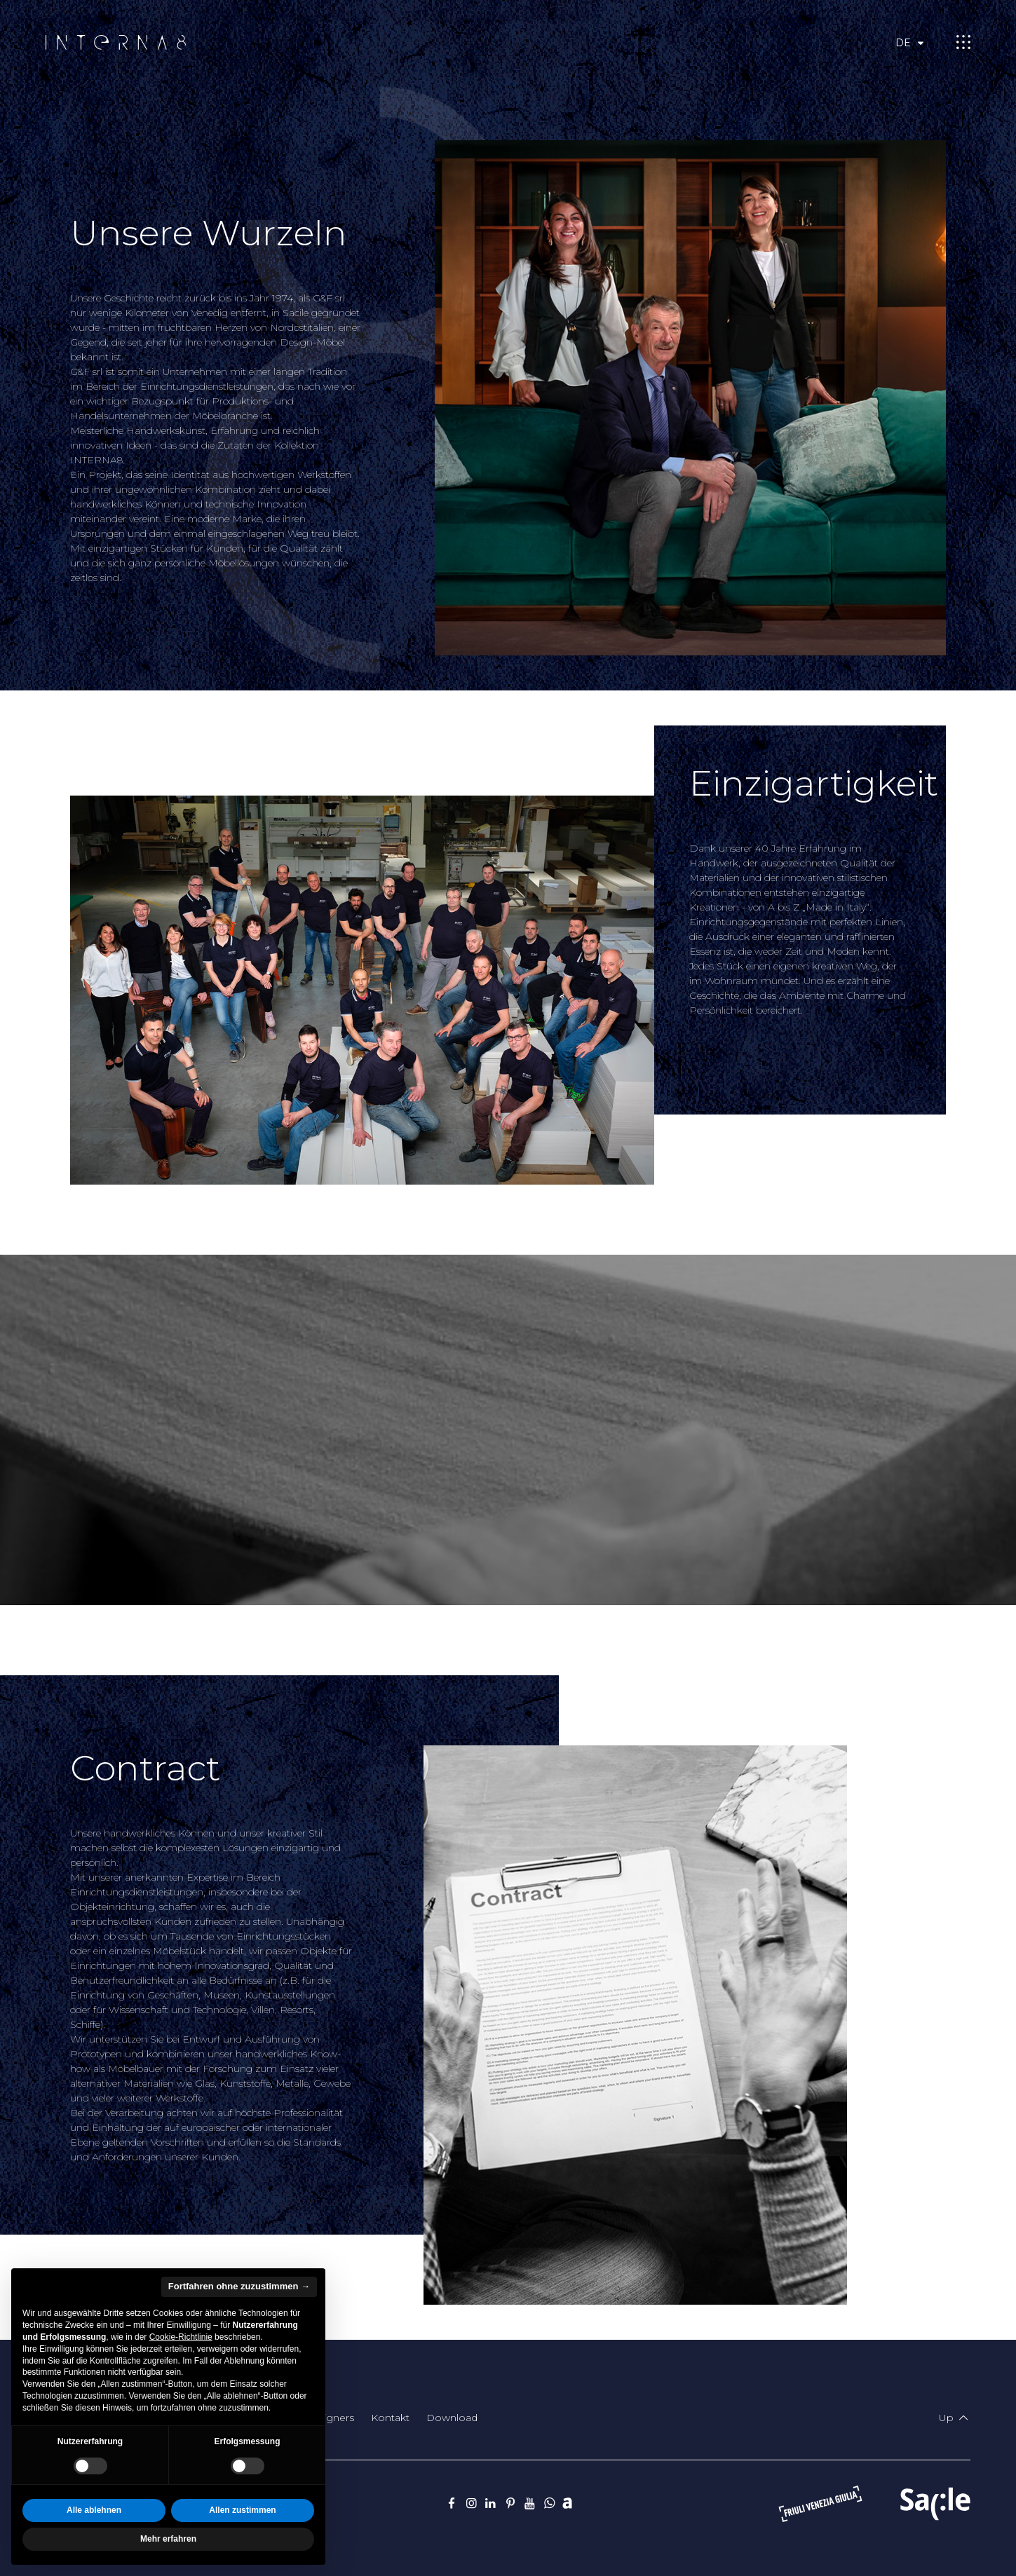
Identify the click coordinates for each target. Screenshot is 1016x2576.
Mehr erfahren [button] (168, 2539)
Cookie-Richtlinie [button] (180, 2337)
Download (451, 2417)
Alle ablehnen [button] (94, 2510)
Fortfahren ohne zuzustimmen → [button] (239, 2286)
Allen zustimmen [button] (242, 2510)
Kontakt (390, 2417)
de (911, 42)
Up (954, 2417)
